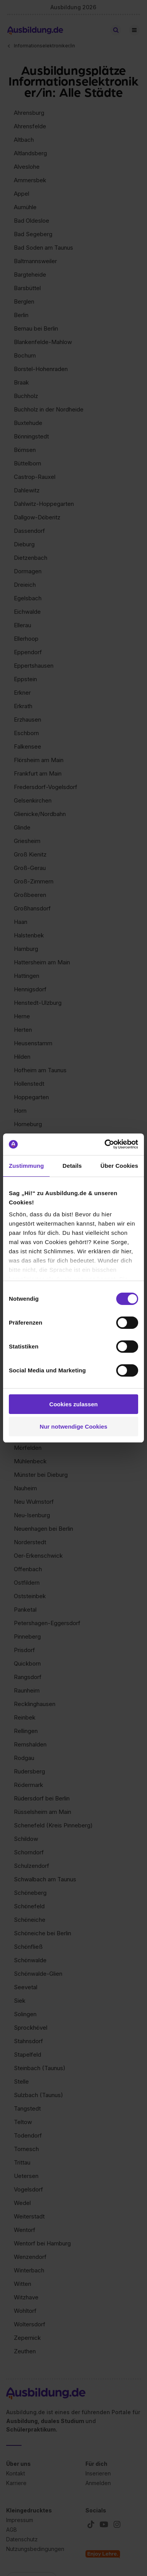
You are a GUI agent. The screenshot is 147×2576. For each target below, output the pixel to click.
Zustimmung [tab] (26, 1165)
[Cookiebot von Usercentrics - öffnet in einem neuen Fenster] (105, 1144)
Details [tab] (72, 1165)
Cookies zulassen (73, 1404)
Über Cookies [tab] (119, 1165)
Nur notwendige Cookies (73, 1426)
